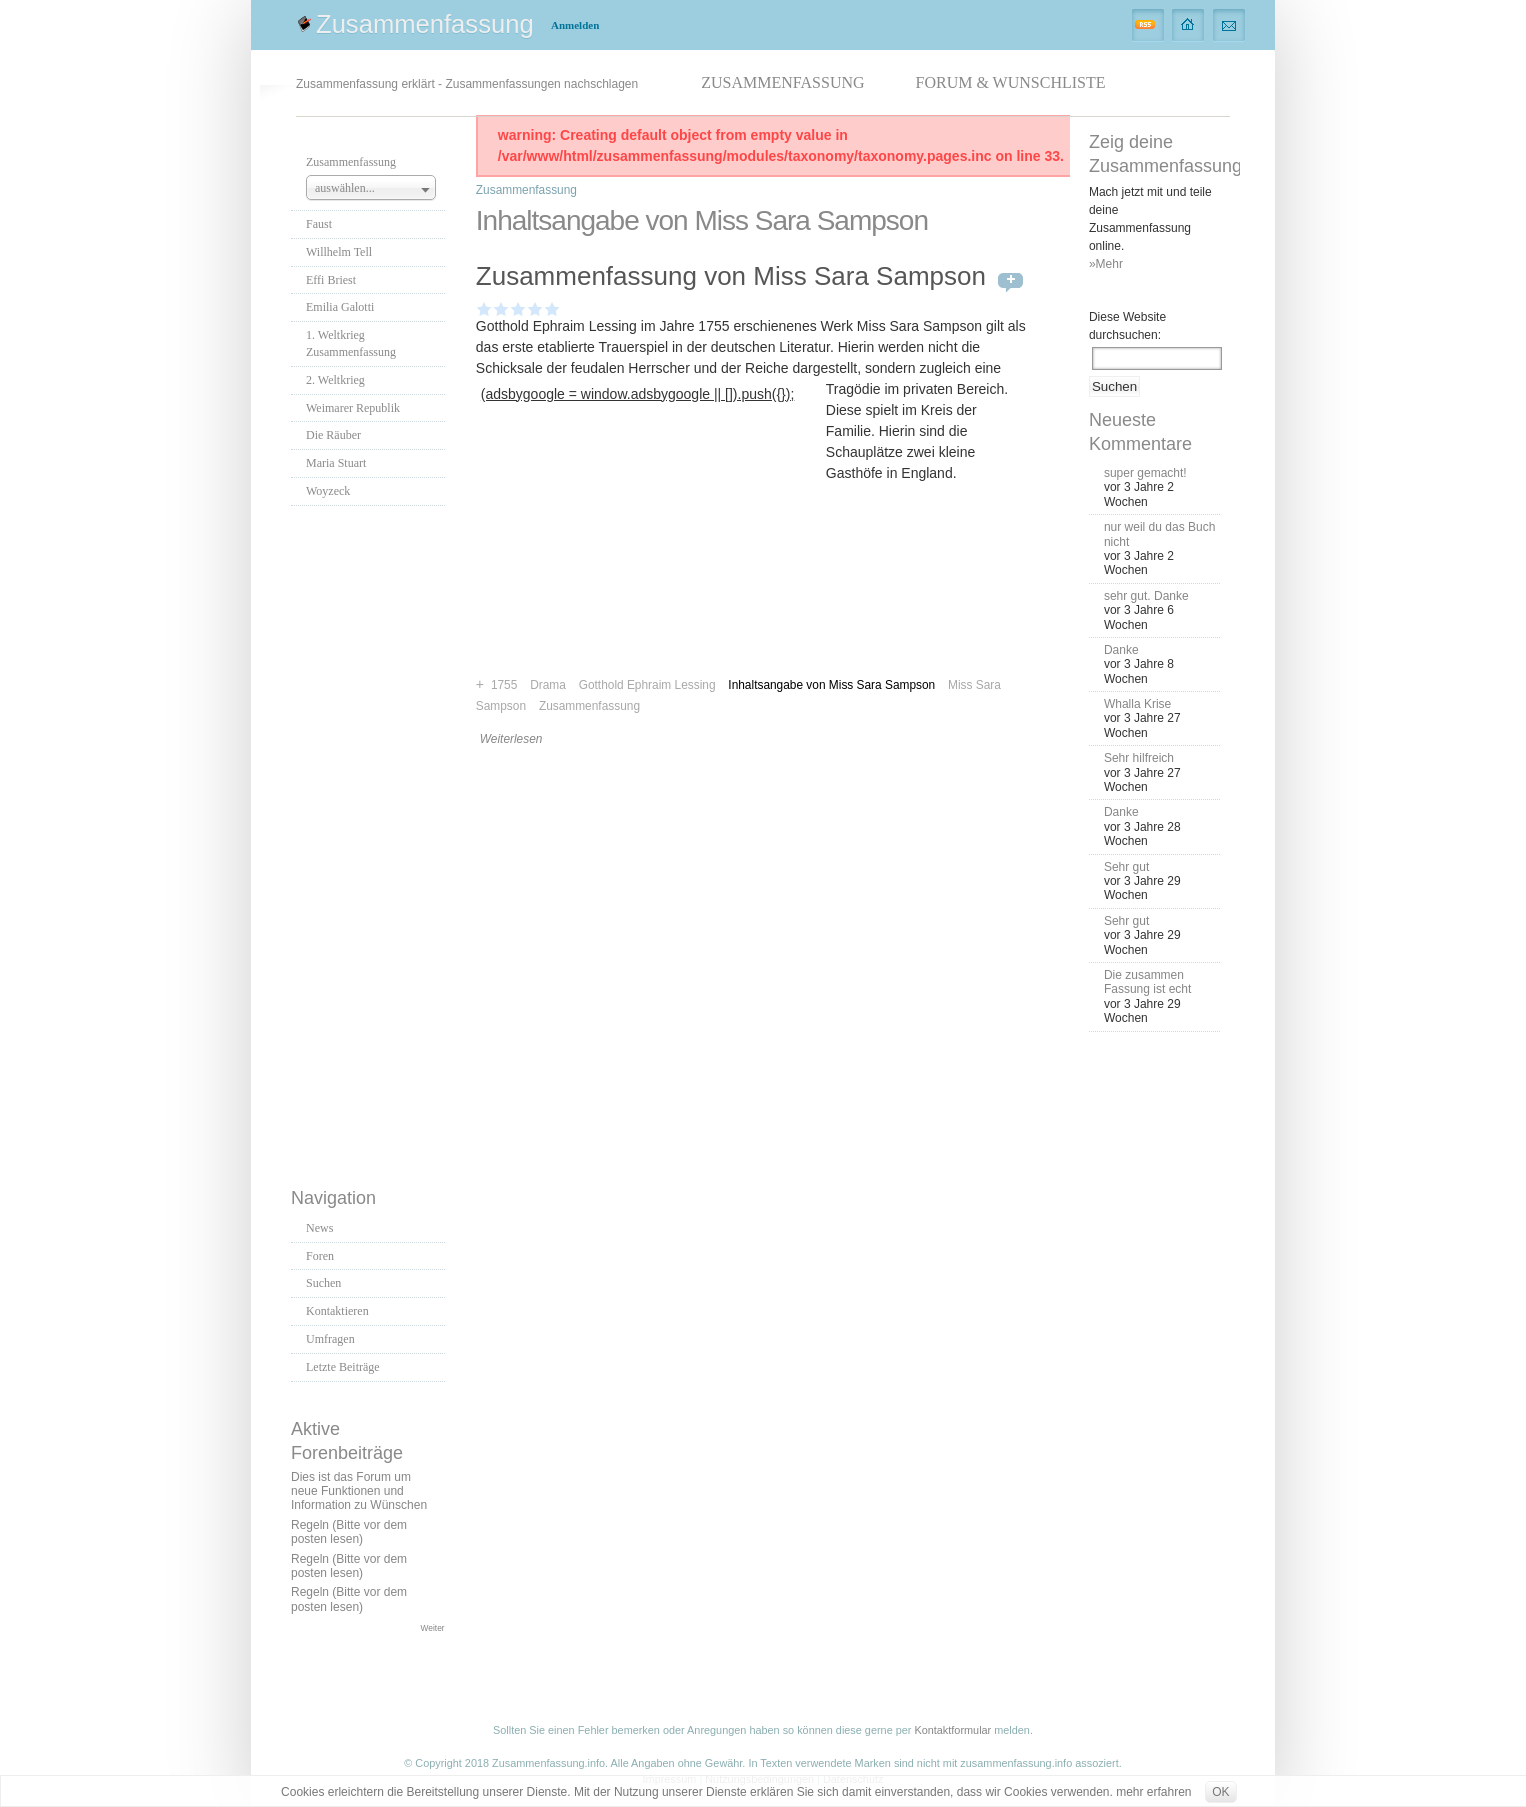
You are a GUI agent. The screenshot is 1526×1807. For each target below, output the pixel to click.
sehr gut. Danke (1146, 596)
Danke (1121, 650)
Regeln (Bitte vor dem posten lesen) (349, 1532)
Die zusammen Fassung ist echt (1147, 982)
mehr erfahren (1153, 1792)
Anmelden (575, 25)
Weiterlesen (511, 739)
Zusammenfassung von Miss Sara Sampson (731, 276)
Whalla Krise (1137, 704)
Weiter (433, 1628)
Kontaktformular (952, 1730)
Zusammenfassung (425, 24)
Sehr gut (1126, 867)
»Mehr (1106, 264)
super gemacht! (1145, 473)
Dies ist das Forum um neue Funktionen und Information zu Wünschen (359, 1491)
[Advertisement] (371, 841)
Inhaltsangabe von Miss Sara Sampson (831, 685)
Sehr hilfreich (1139, 758)
